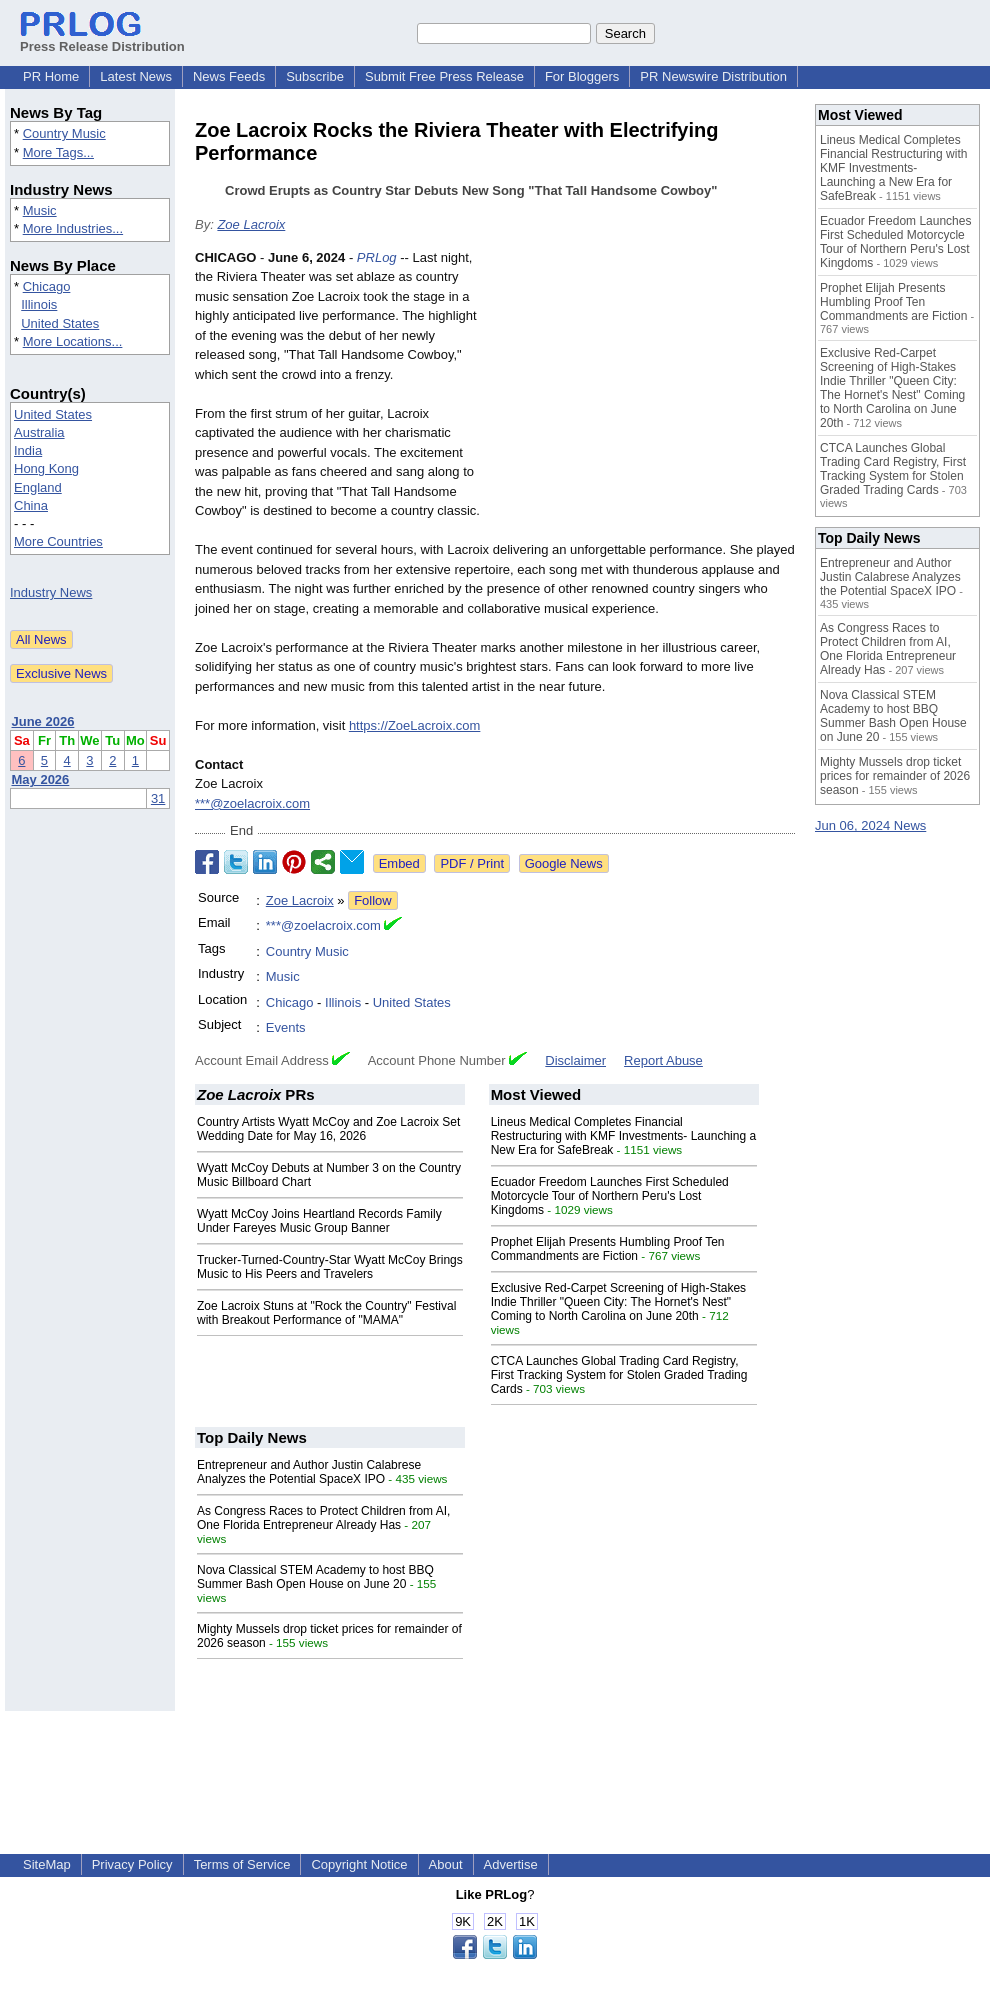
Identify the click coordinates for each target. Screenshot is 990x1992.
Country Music (64, 133)
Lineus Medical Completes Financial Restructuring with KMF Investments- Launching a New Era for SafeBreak (623, 1136)
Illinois (39, 304)
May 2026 (41, 779)
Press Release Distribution (102, 39)
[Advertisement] (645, 395)
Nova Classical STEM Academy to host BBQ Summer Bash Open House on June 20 (315, 1577)
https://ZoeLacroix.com (415, 725)
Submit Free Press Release (444, 76)
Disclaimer (575, 1060)
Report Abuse (663, 1060)
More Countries (58, 541)
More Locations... (73, 341)
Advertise (511, 1864)
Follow (373, 900)
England (38, 487)
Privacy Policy (132, 1864)
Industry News (51, 592)
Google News (564, 863)
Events (286, 1027)
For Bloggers (582, 76)
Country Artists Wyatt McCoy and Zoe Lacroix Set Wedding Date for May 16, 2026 (328, 1129)
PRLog (377, 257)
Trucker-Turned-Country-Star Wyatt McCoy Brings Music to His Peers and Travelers (330, 1267)
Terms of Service (242, 1864)
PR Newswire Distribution (713, 76)
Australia (39, 432)
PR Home (51, 76)
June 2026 (43, 721)
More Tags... (58, 152)
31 (158, 798)
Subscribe (315, 76)
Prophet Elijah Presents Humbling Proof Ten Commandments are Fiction (608, 1249)
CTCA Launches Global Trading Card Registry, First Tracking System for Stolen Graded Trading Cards (619, 1375)
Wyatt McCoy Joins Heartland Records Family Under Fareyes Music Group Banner (319, 1221)
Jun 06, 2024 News (870, 825)
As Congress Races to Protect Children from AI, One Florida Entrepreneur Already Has (323, 1518)
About (446, 1864)
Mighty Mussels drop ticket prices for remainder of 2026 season (895, 776)
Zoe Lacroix (251, 224)
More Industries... (73, 228)
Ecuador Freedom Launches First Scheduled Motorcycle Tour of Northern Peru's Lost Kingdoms (610, 1196)
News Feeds (229, 76)
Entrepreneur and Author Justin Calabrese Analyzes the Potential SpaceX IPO (309, 1472)
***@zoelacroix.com (252, 803)
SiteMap (47, 1864)
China (31, 505)
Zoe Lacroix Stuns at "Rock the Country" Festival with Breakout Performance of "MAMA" (326, 1313)
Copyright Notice (359, 1864)
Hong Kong (46, 468)
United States (60, 323)
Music (40, 210)
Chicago (47, 286)
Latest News (136, 76)
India (28, 450)
